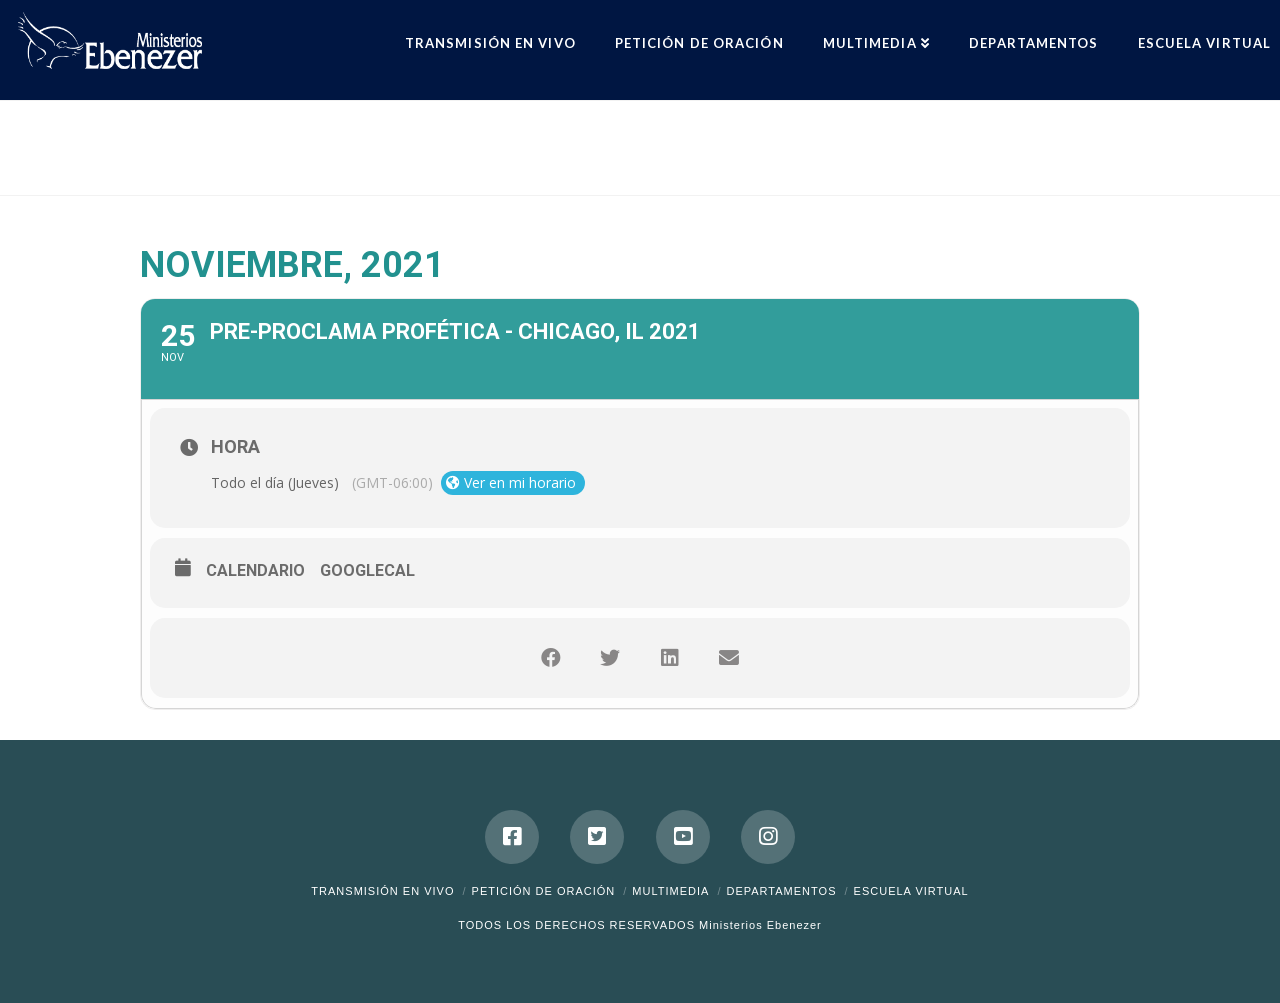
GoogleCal (367, 570)
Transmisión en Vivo (382, 891)
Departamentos (781, 891)
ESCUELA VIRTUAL (911, 891)
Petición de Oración (544, 891)
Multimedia (670, 891)
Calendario (255, 570)
